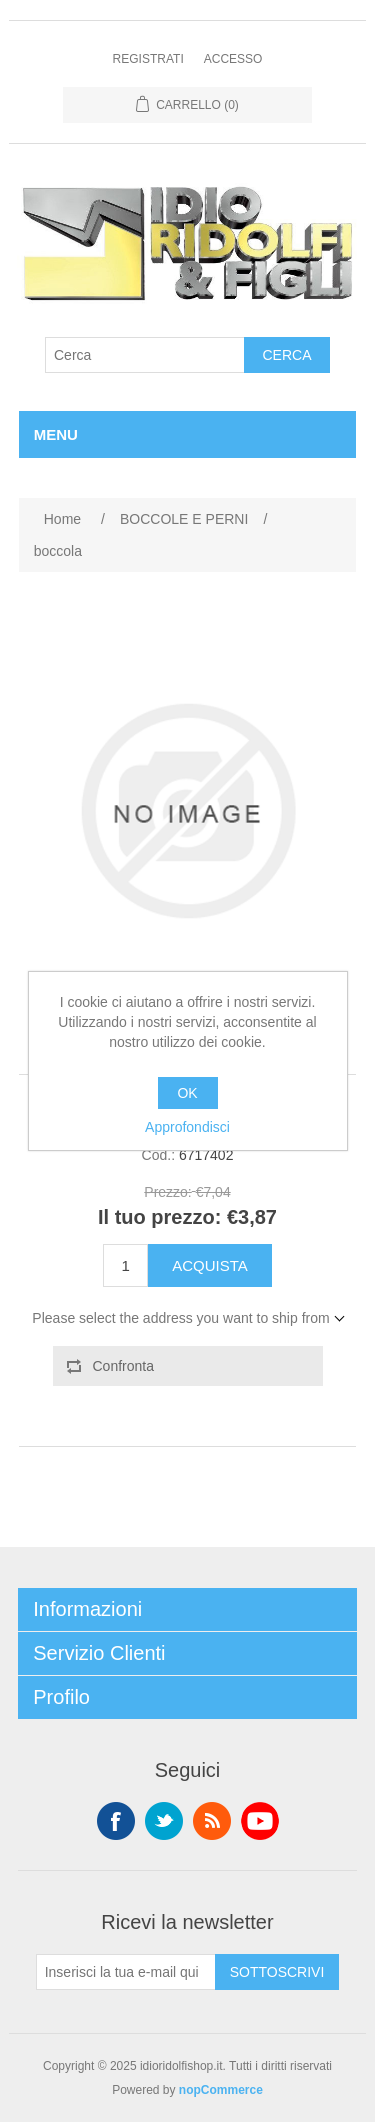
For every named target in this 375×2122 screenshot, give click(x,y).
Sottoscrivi (277, 1972)
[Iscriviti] (126, 1972)
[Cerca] (145, 355)
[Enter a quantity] (125, 1265)
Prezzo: (167, 1192)
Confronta (123, 1366)
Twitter (164, 1821)
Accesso (233, 59)
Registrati (148, 59)
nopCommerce (221, 2090)
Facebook (116, 1821)
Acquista (210, 1265)
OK (187, 1093)
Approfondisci (187, 1127)
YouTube (260, 1821)
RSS (212, 1821)
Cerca (286, 355)
